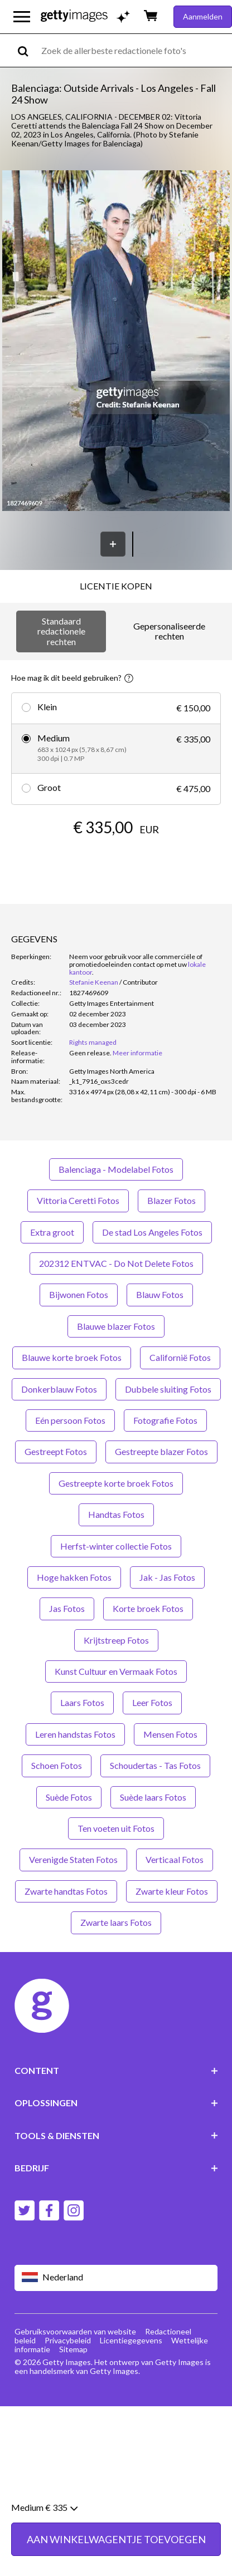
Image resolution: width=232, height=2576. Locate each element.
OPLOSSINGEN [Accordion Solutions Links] (116, 2102)
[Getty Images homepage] (74, 16)
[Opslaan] (112, 544)
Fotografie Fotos (165, 1420)
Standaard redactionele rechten (61, 631)
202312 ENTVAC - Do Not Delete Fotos (116, 1263)
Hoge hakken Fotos (74, 1577)
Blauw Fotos (159, 1294)
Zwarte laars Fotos (116, 1922)
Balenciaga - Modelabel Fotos (116, 1169)
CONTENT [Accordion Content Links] (116, 2070)
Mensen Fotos (170, 1734)
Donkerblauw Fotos (59, 1389)
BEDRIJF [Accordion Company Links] (116, 2167)
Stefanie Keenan (93, 982)
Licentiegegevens (131, 2340)
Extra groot (52, 1232)
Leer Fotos (152, 1702)
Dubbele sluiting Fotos (168, 1389)
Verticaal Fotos (175, 1859)
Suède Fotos (69, 1797)
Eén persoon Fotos (70, 1420)
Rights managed (93, 1042)
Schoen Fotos (56, 1765)
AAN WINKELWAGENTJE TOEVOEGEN (116, 2547)
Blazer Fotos (171, 1200)
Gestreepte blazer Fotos (161, 1451)
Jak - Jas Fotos (167, 1577)
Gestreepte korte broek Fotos (116, 1483)
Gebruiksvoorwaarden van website (75, 2331)
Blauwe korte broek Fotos (72, 1357)
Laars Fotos (82, 1702)
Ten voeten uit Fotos (116, 1828)
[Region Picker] (116, 2278)
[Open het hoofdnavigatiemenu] (21, 17)
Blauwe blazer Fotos (116, 1326)
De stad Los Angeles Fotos (152, 1232)
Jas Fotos (67, 1608)
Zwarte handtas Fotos (66, 1891)
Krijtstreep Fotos (116, 1640)
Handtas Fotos (116, 1514)
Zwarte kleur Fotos (172, 1891)
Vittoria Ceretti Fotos (78, 1200)
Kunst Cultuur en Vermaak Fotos (116, 1671)
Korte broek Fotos (148, 1608)
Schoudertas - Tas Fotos (155, 1765)
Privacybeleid (68, 2340)
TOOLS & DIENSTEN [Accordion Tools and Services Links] (116, 2135)
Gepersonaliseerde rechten (169, 631)
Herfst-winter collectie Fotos (116, 1546)
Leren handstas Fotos (75, 1734)
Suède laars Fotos (153, 1797)
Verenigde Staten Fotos (73, 1859)
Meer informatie (137, 1053)
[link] (90, 1053)
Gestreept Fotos (56, 1451)
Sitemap (73, 2349)
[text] (134, 50)
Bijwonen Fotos (78, 1294)
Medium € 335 (44, 2516)
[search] (27, 50)
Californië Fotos (180, 1357)
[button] (116, 341)
